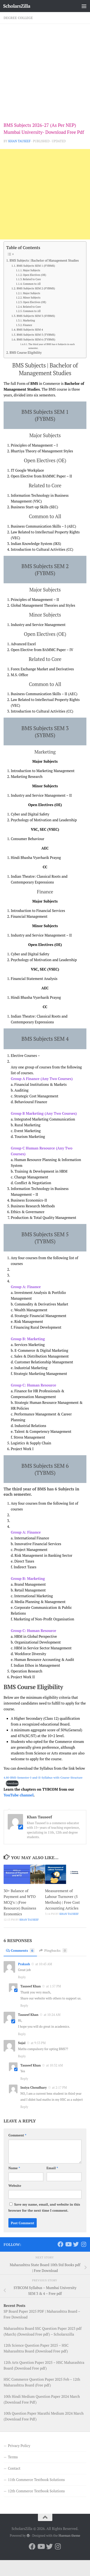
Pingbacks (53, 1950)
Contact (14, 2468)
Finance (27, 325)
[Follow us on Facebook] (60, 2244)
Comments (20, 1950)
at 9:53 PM (38, 2043)
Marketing (29, 320)
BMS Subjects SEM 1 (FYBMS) (36, 265)
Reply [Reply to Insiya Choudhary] (24, 2107)
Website (14, 2185)
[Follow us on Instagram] (83, 2244)
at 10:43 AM (43, 1964)
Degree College (18, 17)
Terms (13, 2456)
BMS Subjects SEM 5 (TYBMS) (36, 334)
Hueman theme (69, 2535)
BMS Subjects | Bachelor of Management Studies (44, 260)
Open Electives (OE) (34, 275)
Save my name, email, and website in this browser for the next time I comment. (44, 2207)
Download (12, 1783)
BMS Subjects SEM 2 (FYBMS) (36, 288)
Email (52, 2168)
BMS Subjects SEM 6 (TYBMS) (36, 339)
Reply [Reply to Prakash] (22, 1977)
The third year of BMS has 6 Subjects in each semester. (51, 346)
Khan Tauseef (19, 141)
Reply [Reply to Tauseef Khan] (24, 2005)
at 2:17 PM (59, 2087)
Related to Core (32, 279)
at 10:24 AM (52, 2014)
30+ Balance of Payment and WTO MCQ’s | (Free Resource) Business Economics (20, 1902)
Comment (17, 2135)
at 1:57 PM (53, 1986)
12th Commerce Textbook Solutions (36, 2490)
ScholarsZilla (16, 6)
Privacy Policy (19, 2445)
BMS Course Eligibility (26, 352)
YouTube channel (19, 1795)
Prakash (24, 1964)
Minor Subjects (32, 297)
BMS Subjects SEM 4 (30, 329)
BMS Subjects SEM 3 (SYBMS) (36, 316)
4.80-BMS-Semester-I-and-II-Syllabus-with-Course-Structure (43, 1777)
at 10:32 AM (54, 2065)
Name (14, 2168)
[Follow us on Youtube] (68, 2244)
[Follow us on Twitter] (76, 2244)
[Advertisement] (45, 74)
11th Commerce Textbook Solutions (36, 2479)
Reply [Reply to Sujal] (22, 2056)
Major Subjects (31, 270)
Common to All (32, 283)
